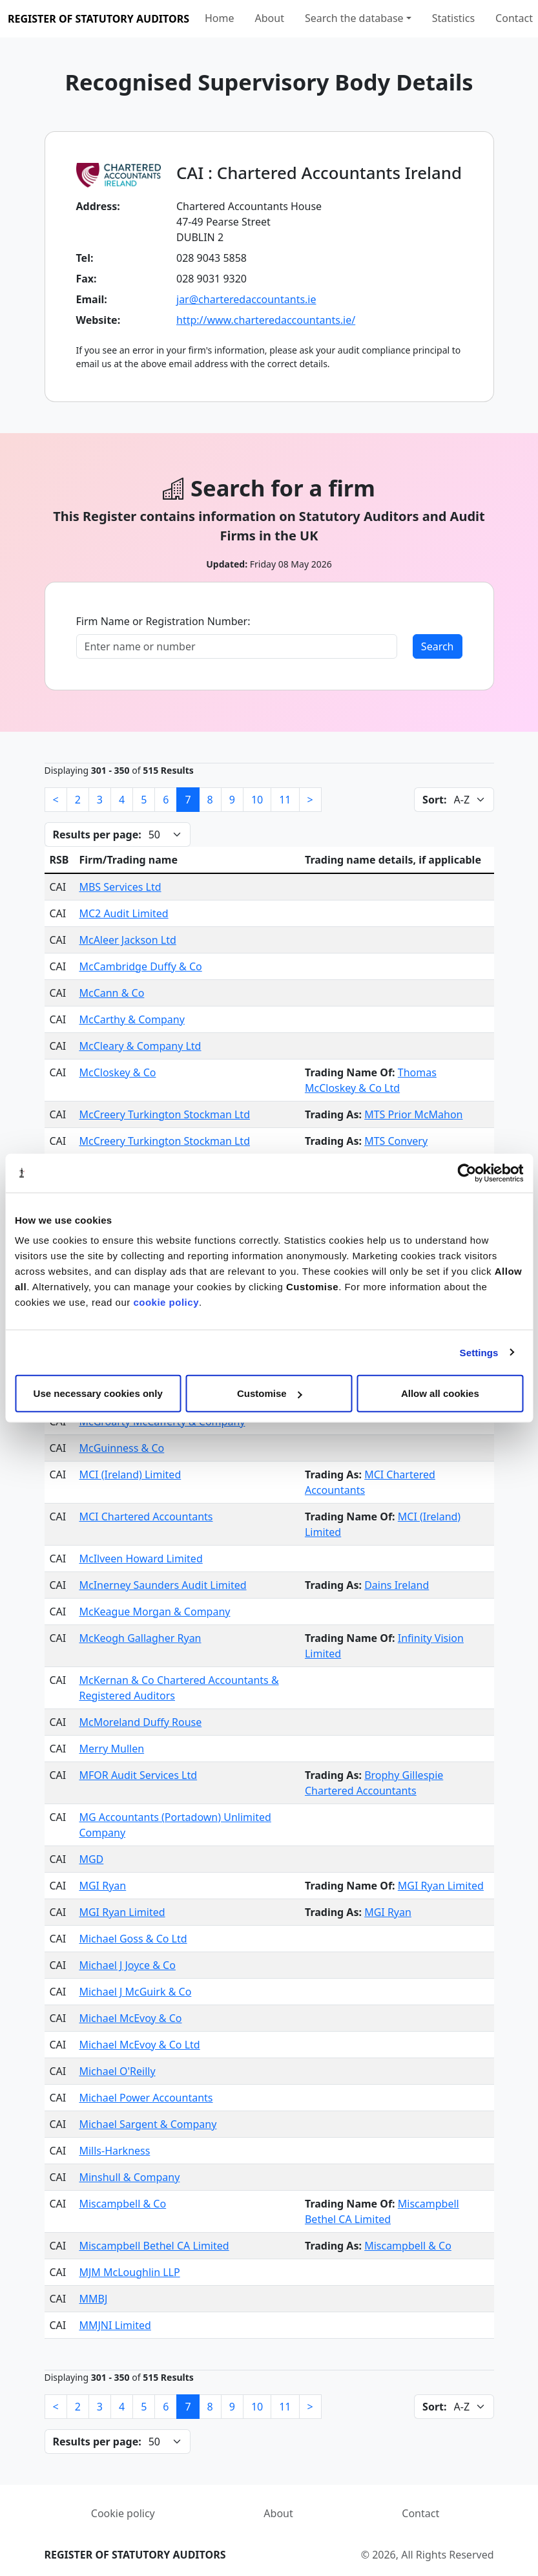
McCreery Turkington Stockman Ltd (164, 1114)
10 (257, 800)
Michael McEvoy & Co (130, 2018)
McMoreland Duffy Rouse (140, 1722)
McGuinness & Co (121, 1448)
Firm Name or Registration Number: (163, 621)
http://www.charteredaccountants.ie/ (265, 320)
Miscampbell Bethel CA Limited (154, 2246)
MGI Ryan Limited (441, 1886)
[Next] (310, 799)
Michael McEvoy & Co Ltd (139, 2045)
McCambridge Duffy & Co (140, 966)
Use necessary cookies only (98, 1393)
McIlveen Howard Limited (140, 1558)
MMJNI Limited (114, 2325)
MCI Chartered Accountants (145, 1516)
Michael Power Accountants (145, 2098)
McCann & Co (111, 993)
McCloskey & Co (117, 1072)
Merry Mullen (111, 1748)
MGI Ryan (102, 1886)
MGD (91, 1859)
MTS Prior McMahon (413, 1114)
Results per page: (97, 834)
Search (437, 646)
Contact (514, 18)
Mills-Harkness (114, 2151)
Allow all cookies (440, 1393)
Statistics (453, 18)
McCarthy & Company (131, 1019)
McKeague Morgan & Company (154, 1611)
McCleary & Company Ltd (140, 1046)
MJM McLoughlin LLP (129, 2272)
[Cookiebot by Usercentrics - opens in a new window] (466, 1172)
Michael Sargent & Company (147, 2124)
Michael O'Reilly (117, 2071)
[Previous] (56, 799)
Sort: (434, 800)
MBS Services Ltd (120, 887)
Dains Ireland (396, 1585)
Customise (269, 1393)
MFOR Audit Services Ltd (138, 1775)
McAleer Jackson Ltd (127, 940)
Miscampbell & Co (122, 2204)
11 (285, 800)
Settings (479, 1352)
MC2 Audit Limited (123, 913)
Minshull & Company (129, 2177)
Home (219, 18)
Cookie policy (123, 2513)
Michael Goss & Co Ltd (133, 1939)
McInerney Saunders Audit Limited (162, 1585)
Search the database (354, 18)
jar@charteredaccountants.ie (246, 299)
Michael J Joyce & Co (127, 1965)
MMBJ (93, 2299)
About (269, 18)
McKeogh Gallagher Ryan (140, 1638)
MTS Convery (396, 1141)
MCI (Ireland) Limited (130, 1474)
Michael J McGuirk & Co (135, 1992)
